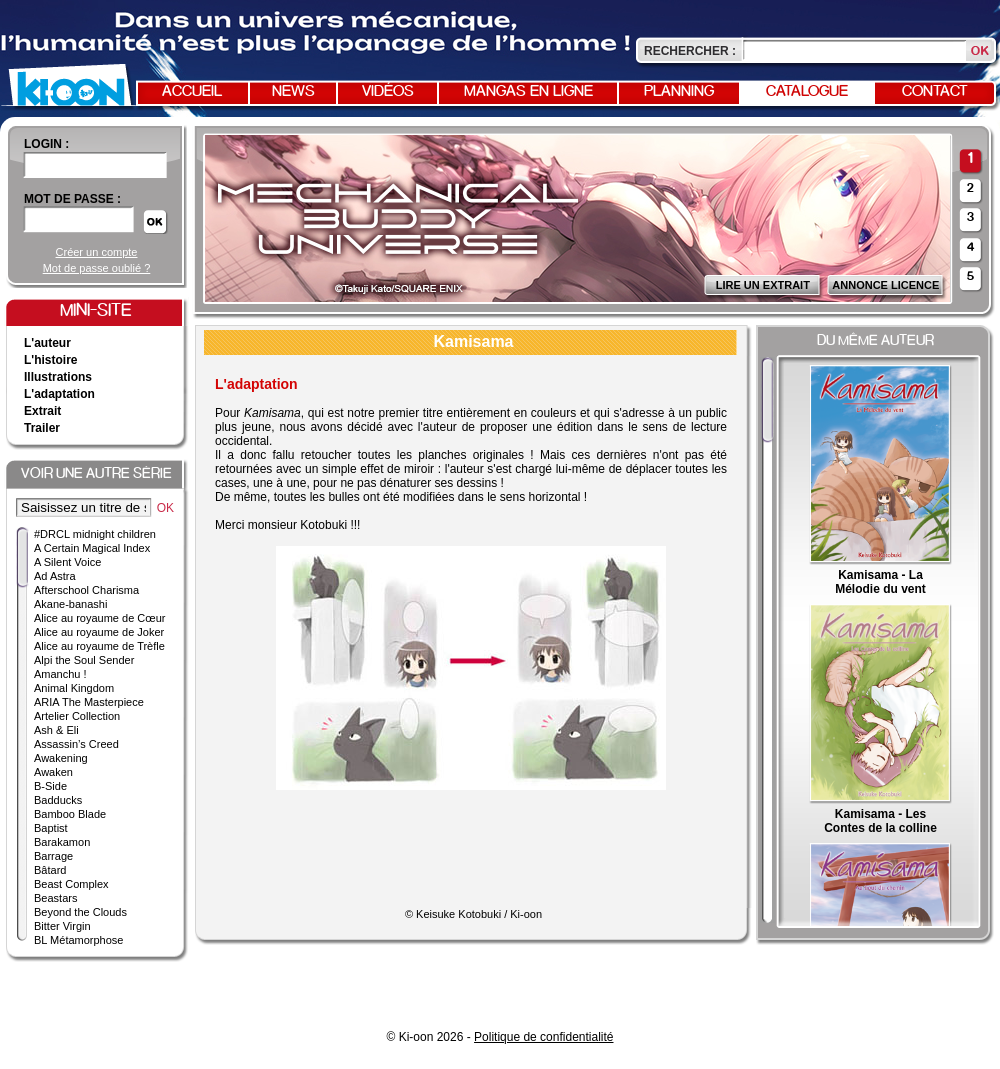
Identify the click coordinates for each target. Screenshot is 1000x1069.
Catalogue (807, 92)
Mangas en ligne (528, 92)
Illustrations (58, 377)
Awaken (53, 772)
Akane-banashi (70, 604)
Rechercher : (690, 51)
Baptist (51, 828)
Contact (935, 92)
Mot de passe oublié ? (97, 268)
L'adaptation (59, 394)
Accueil (192, 92)
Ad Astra (55, 576)
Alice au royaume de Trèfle (99, 646)
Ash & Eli (56, 730)
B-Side (50, 786)
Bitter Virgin (62, 926)
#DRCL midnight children (95, 534)
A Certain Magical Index (92, 548)
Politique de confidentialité (543, 1037)
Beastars (55, 898)
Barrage (53, 856)
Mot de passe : (72, 199)
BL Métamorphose (78, 940)
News (293, 92)
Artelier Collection (77, 716)
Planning (679, 92)
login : (46, 144)
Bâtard (50, 870)
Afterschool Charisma (86, 590)
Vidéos (388, 92)
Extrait (42, 411)
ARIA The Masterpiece (89, 702)
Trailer (42, 428)
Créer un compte (97, 252)
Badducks (58, 800)
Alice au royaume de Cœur (99, 618)
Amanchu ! (60, 674)
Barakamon (62, 842)
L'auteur (47, 343)
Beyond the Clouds (80, 912)
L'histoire (51, 360)
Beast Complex (71, 884)
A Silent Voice (67, 562)
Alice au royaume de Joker (99, 632)
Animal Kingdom (74, 688)
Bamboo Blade (70, 814)
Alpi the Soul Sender (84, 660)
